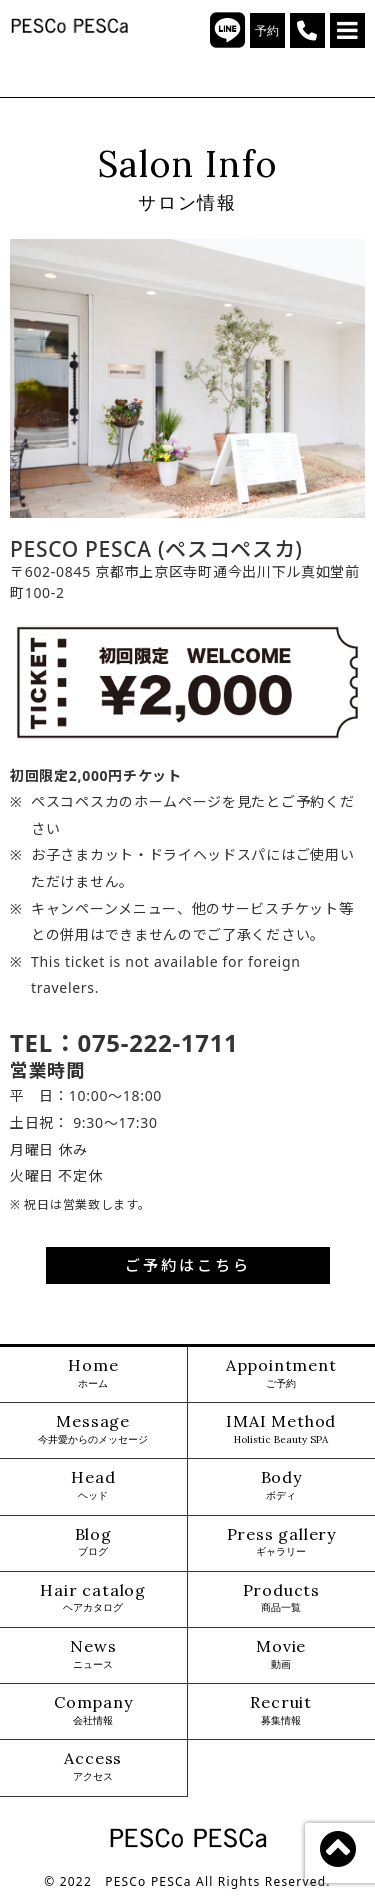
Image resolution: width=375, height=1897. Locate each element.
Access (93, 1766)
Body (281, 1485)
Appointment (281, 1373)
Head (93, 1485)
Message (93, 1429)
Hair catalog (93, 1598)
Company (93, 1710)
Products (281, 1598)
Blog (93, 1542)
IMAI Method (281, 1429)
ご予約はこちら (188, 1265)
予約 (267, 31)
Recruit (281, 1710)
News (93, 1654)
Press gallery (281, 1542)
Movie (281, 1654)
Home (93, 1373)
